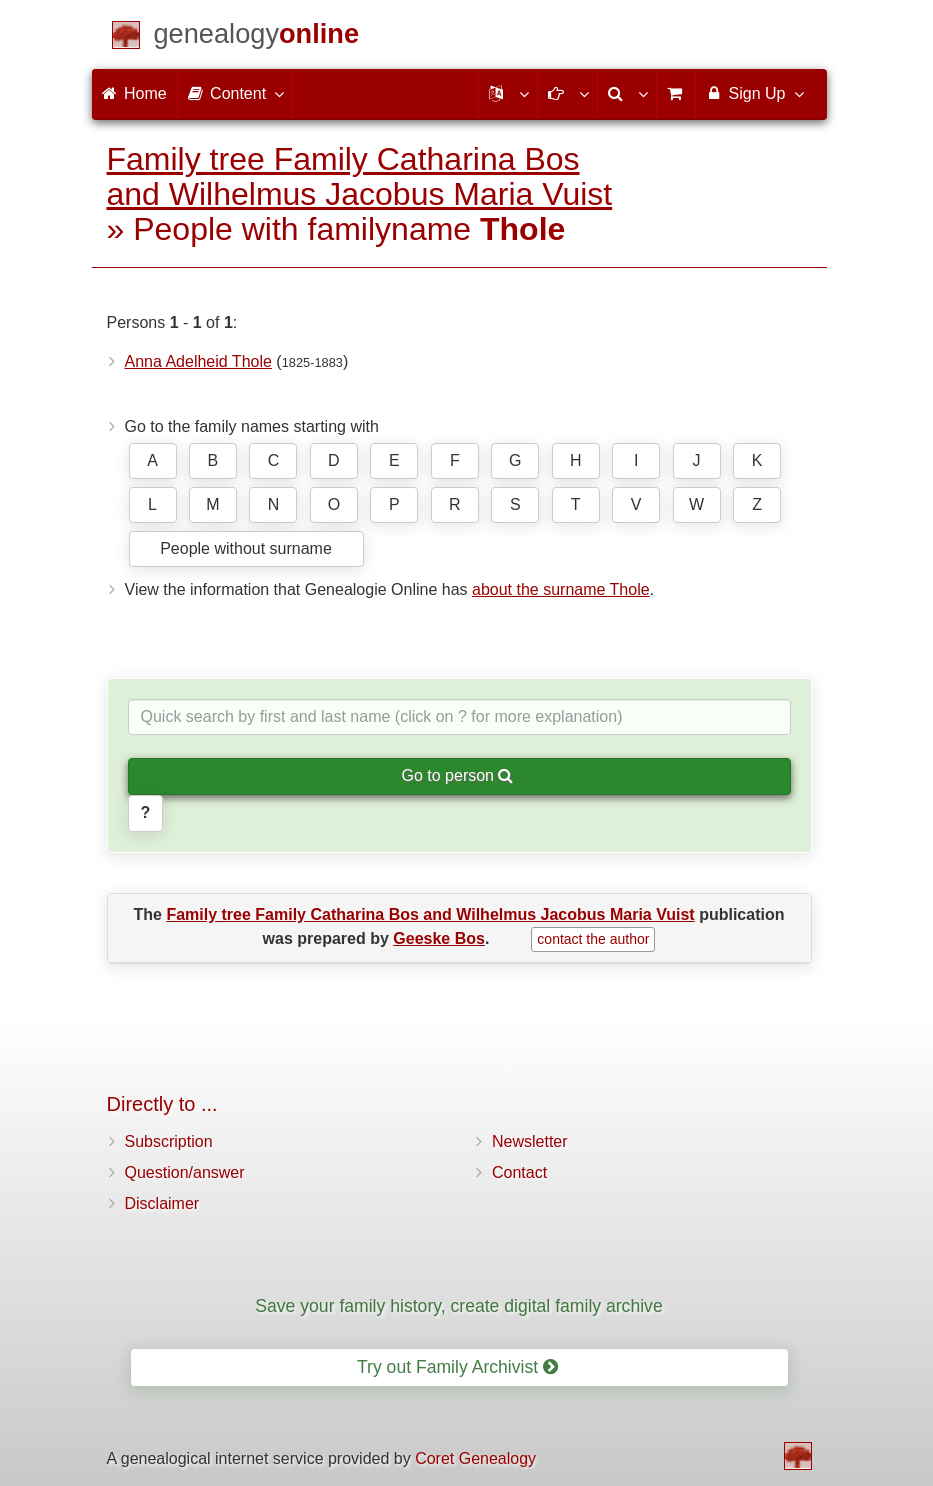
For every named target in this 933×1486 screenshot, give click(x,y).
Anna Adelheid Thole (198, 361)
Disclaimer (162, 1203)
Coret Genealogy (475, 1458)
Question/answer (185, 1172)
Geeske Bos (439, 938)
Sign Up (753, 93)
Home (134, 93)
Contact (519, 1172)
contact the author (593, 939)
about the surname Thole (561, 589)
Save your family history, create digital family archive (458, 1306)
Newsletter (530, 1141)
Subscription (169, 1141)
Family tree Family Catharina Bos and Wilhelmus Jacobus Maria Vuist (360, 176)
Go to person (458, 775)
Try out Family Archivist (457, 1367)
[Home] (257, 37)
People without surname (246, 548)
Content (235, 93)
